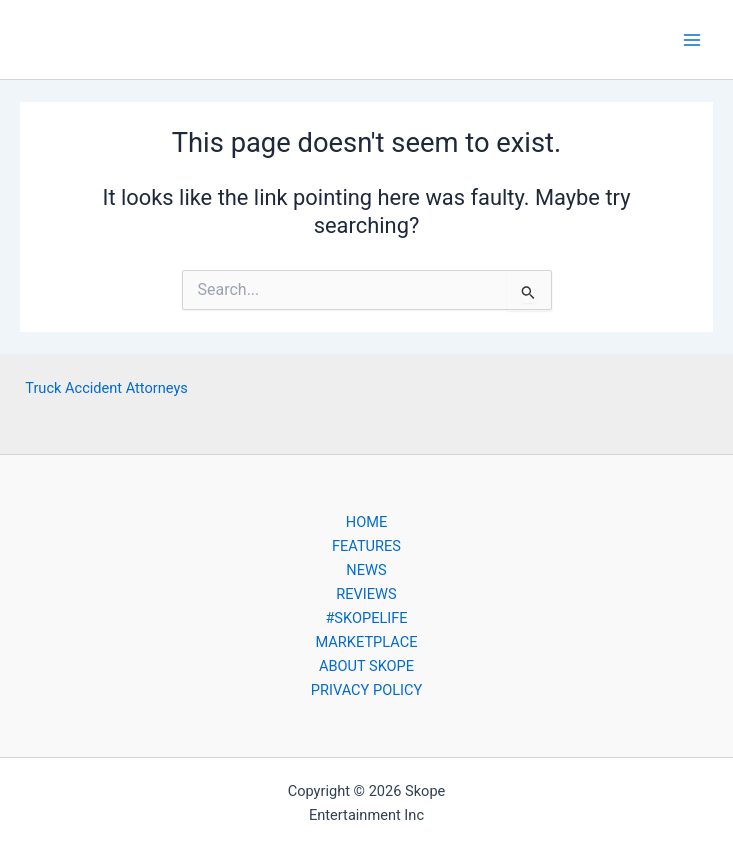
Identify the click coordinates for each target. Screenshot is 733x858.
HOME (366, 522)
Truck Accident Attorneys (106, 388)
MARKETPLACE (366, 642)
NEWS (366, 570)
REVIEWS (366, 594)
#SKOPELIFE (366, 618)
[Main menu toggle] (692, 40)
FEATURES (366, 546)
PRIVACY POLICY (366, 690)
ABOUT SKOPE (366, 666)
